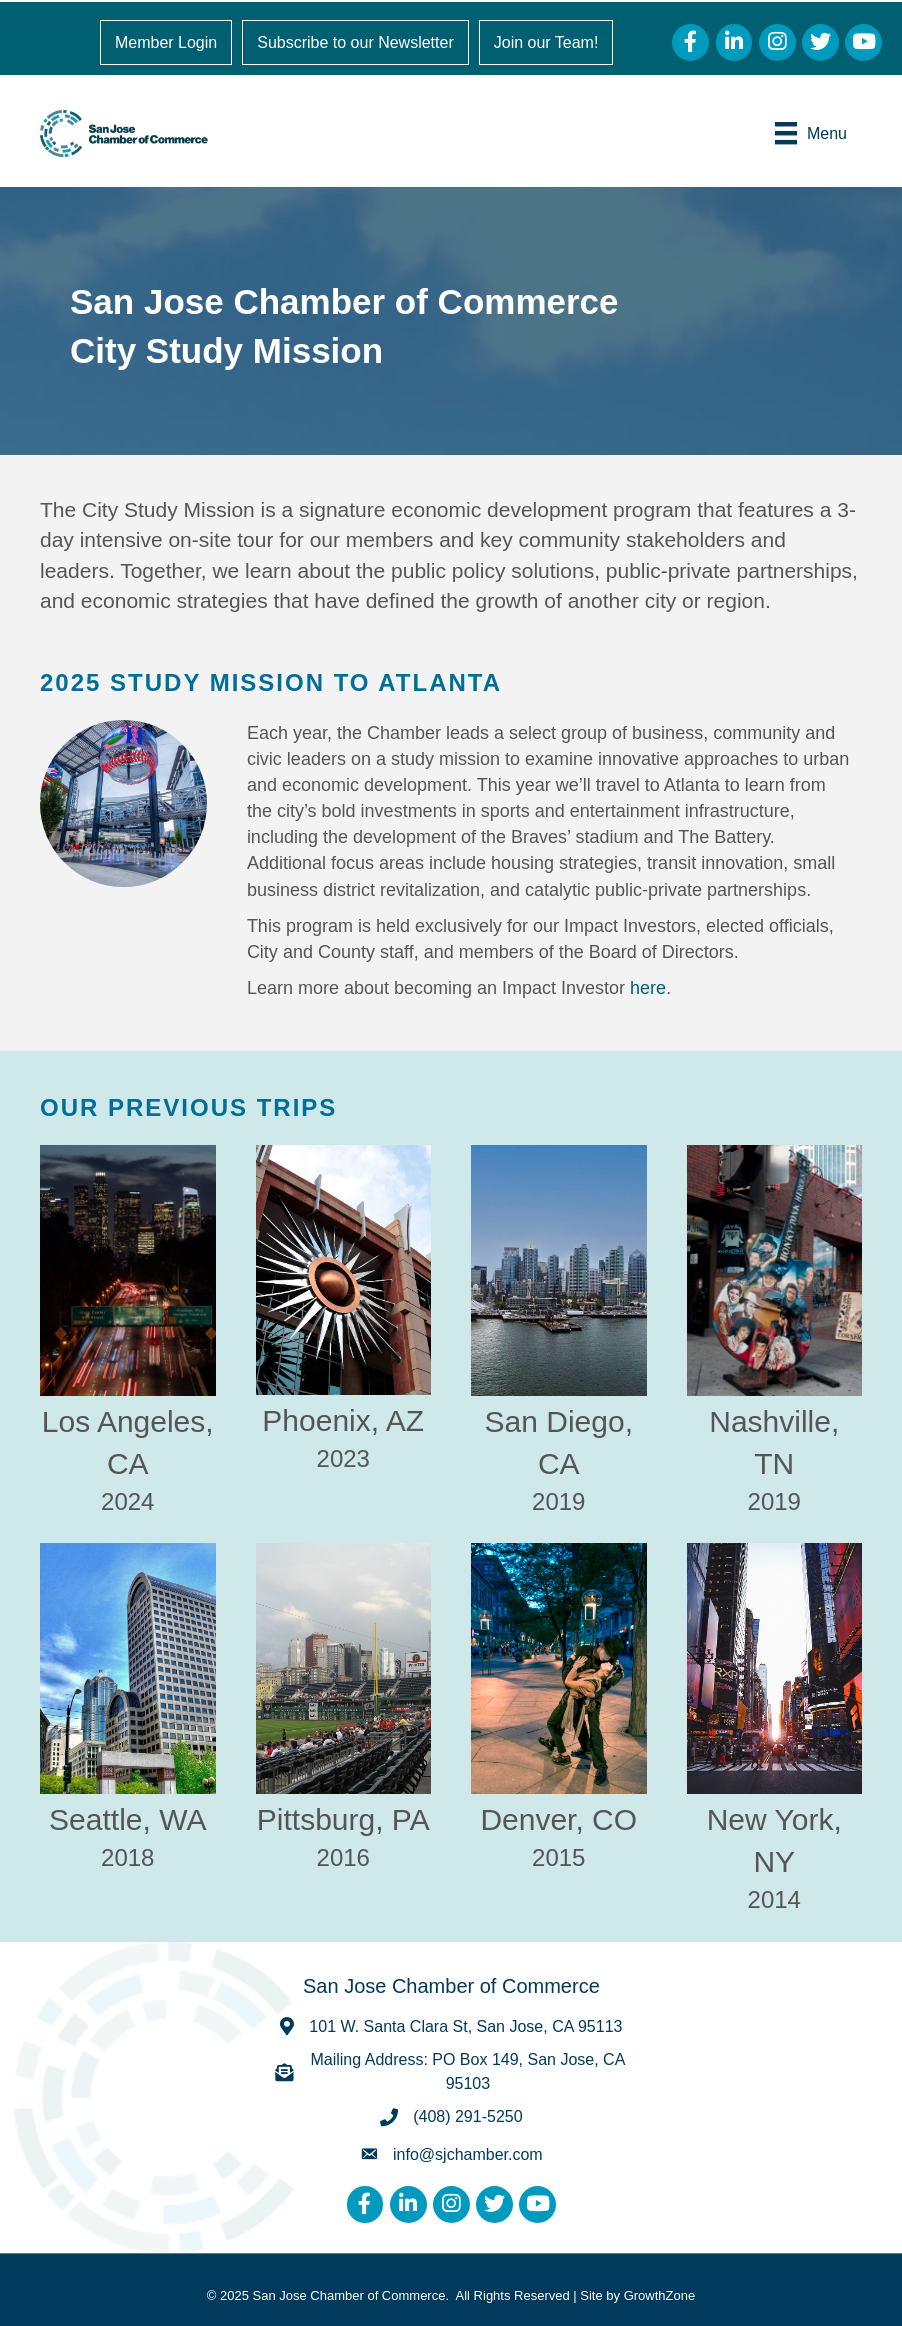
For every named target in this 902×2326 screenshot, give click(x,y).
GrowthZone (660, 2295)
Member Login (166, 42)
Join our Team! (546, 42)
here (648, 988)
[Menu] (811, 133)
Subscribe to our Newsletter (355, 42)
